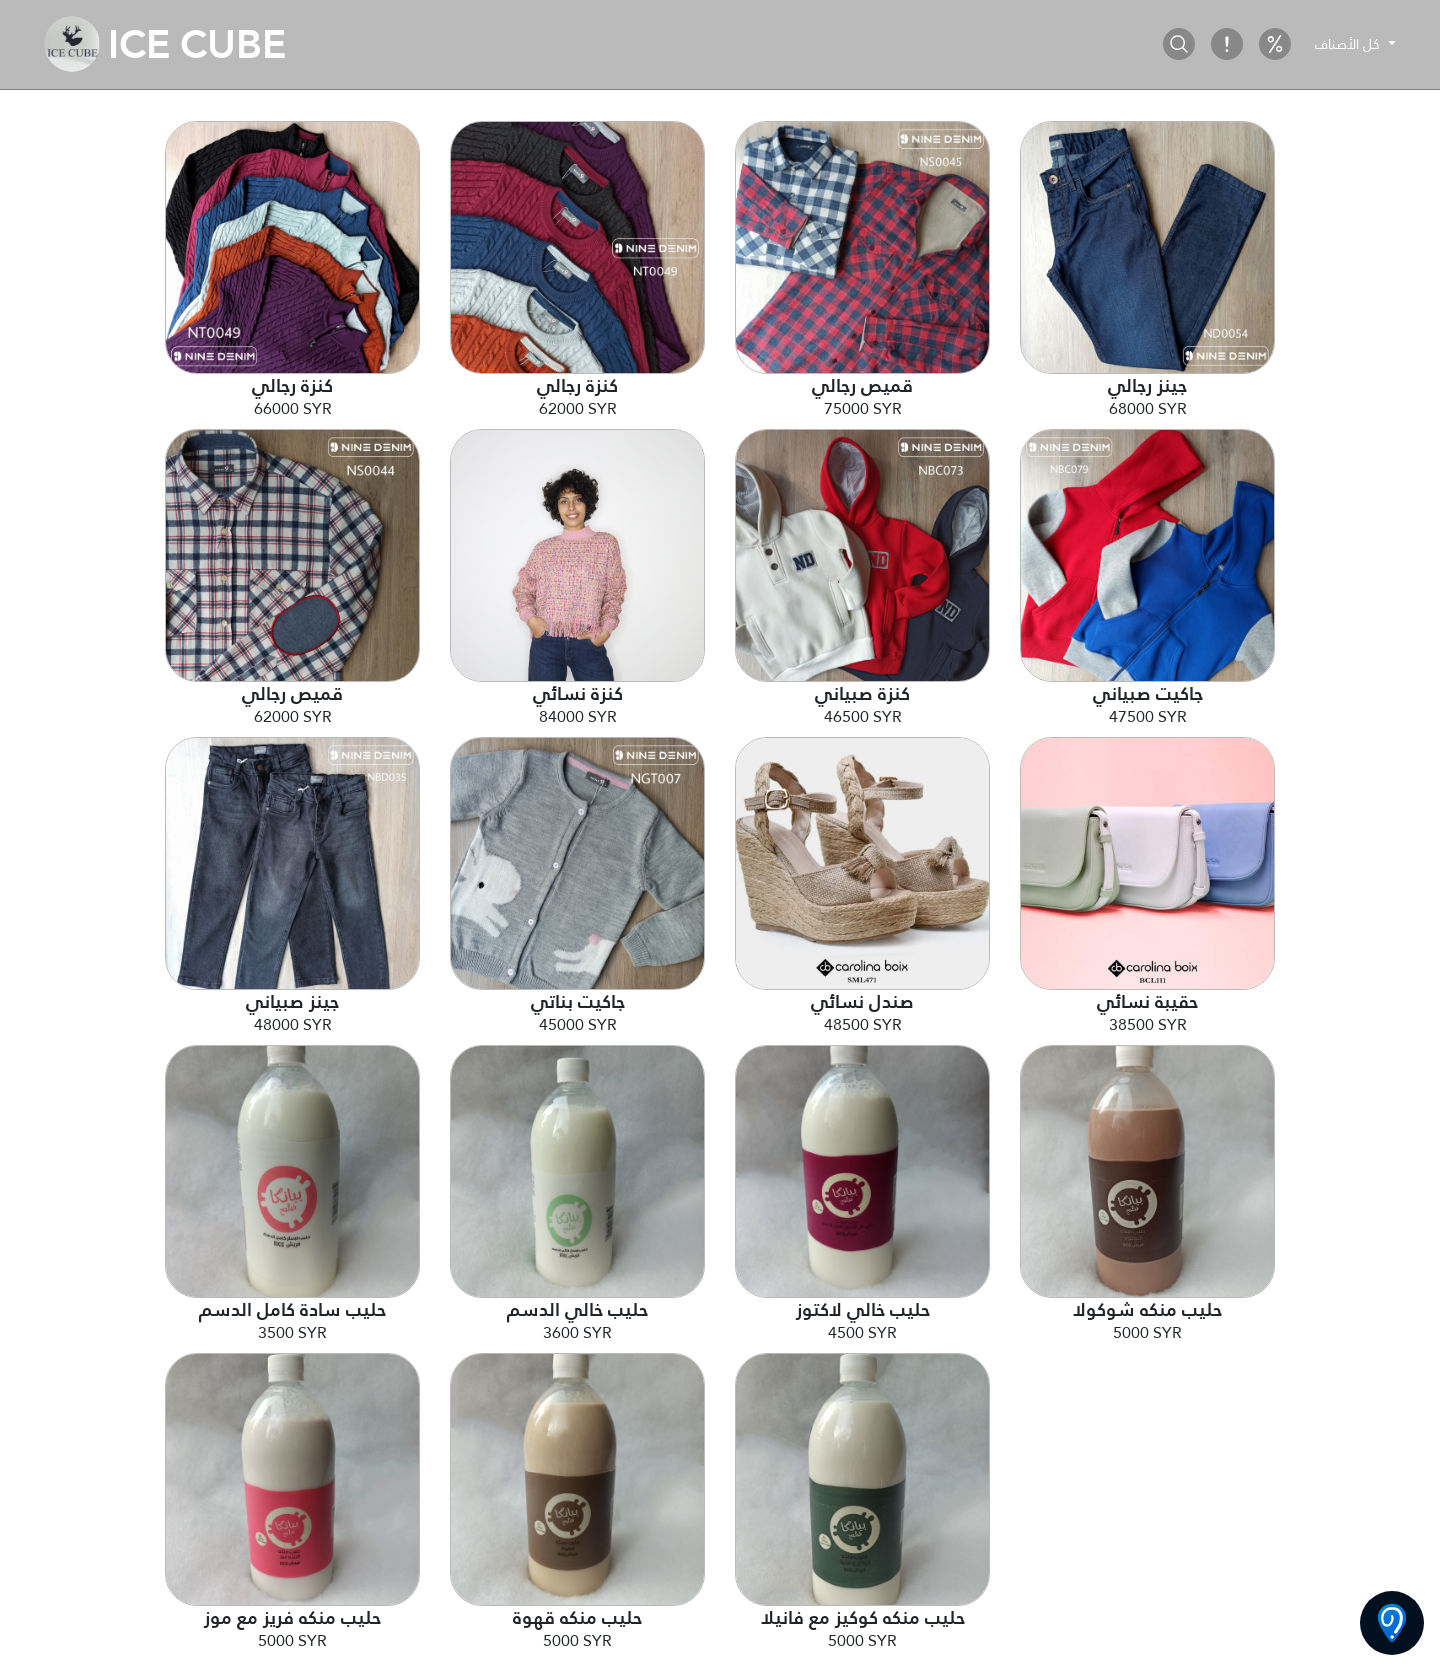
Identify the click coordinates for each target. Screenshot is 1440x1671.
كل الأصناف (1349, 44)
